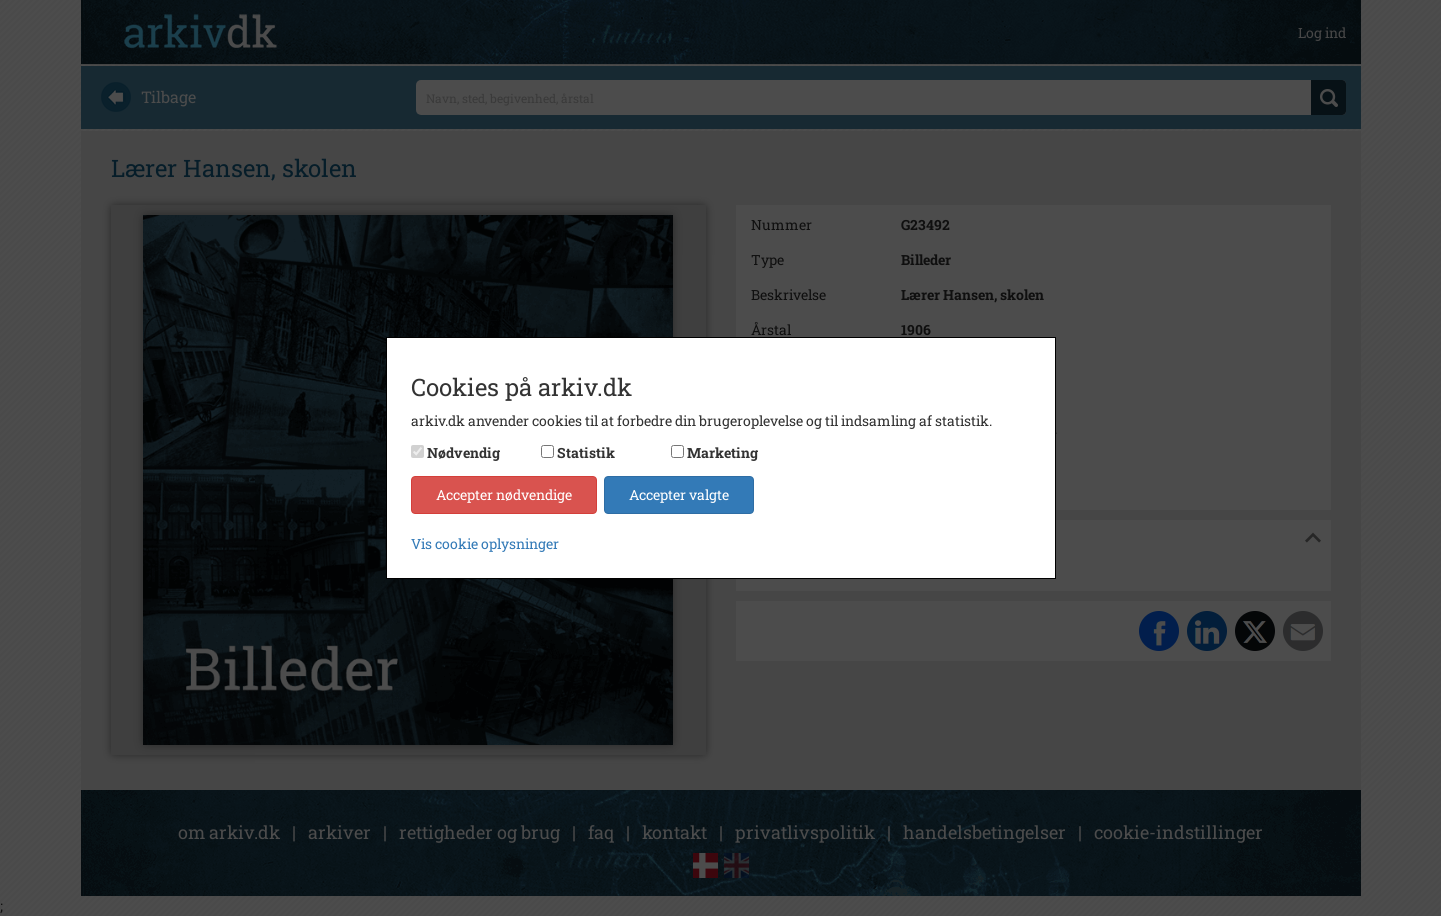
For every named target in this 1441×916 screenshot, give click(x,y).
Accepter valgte (679, 494)
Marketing (722, 452)
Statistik (586, 452)
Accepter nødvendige (504, 494)
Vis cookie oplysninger (485, 543)
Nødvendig (463, 452)
